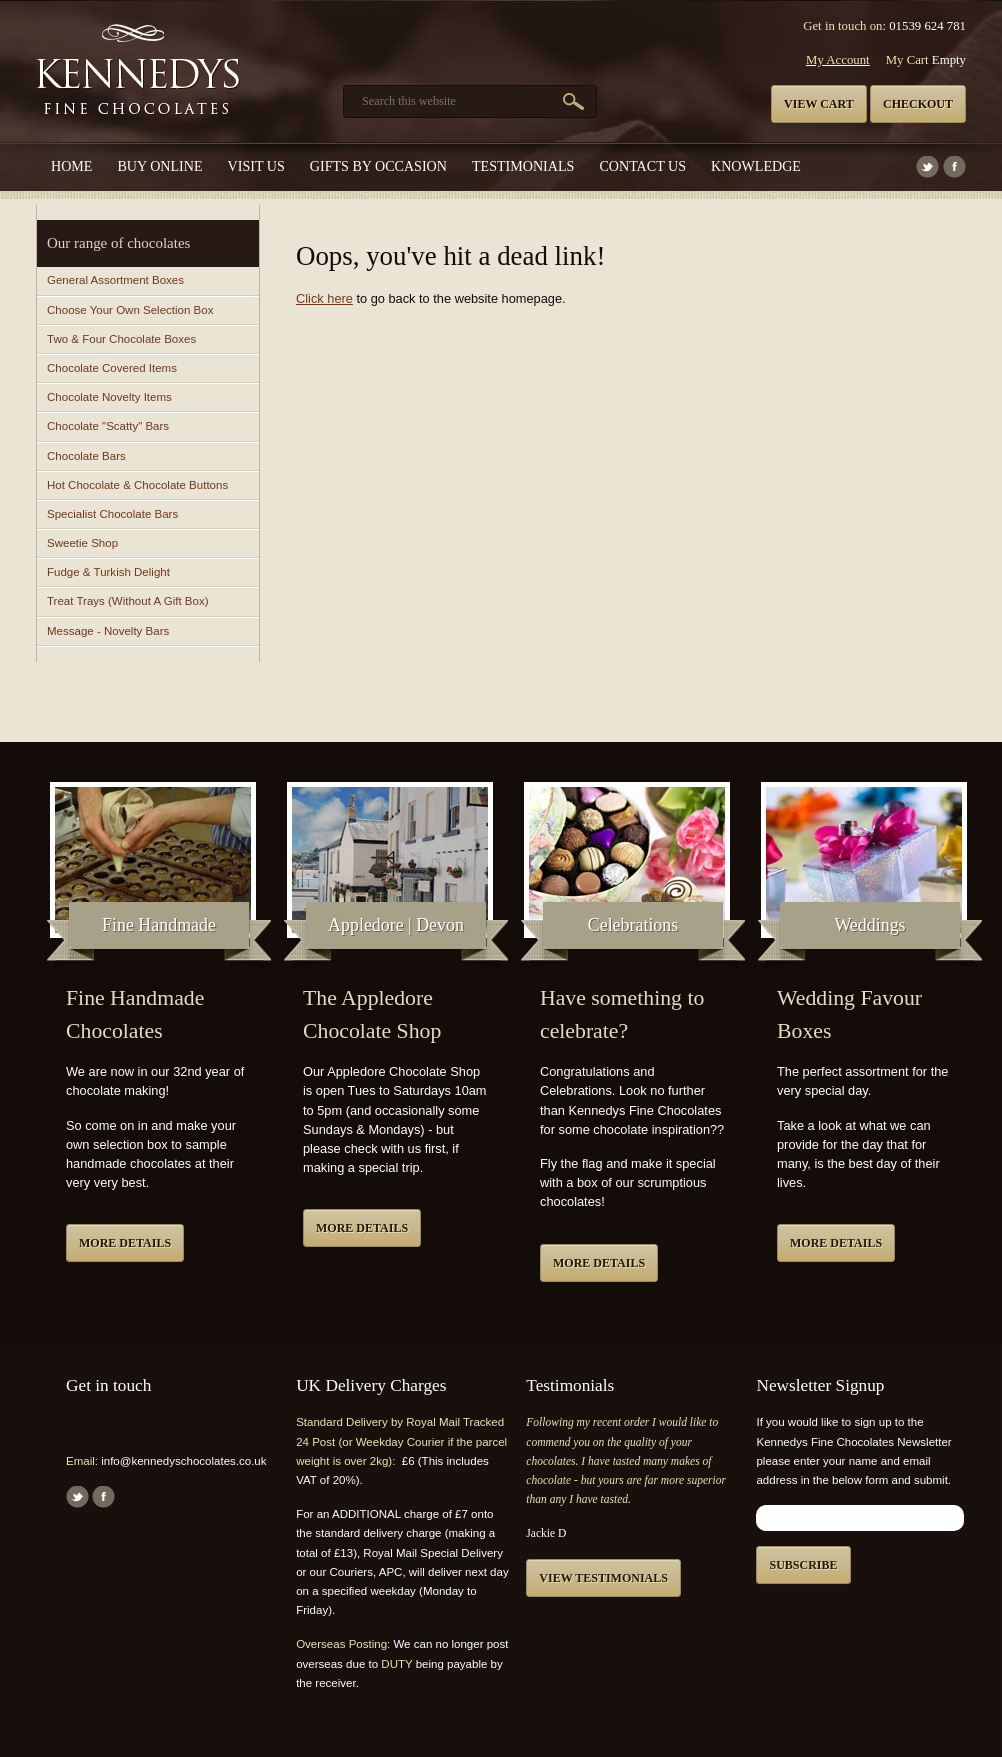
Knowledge (756, 166)
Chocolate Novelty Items (109, 397)
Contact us (642, 166)
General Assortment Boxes (115, 280)
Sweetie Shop (82, 543)
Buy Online (159, 166)
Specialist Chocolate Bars (112, 514)
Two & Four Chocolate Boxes (121, 339)
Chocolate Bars (86, 456)
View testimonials (603, 1578)
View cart (819, 104)
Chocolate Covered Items (112, 368)
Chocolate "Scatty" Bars (108, 426)
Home (71, 166)
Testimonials (523, 166)
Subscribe (803, 1565)
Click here (324, 298)
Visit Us (256, 166)
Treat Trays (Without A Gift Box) (127, 601)
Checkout (918, 104)
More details (125, 1243)
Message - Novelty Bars (108, 631)
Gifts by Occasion (378, 166)
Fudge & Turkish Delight (108, 572)
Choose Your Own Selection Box (130, 310)
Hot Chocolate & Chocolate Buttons (137, 485)
